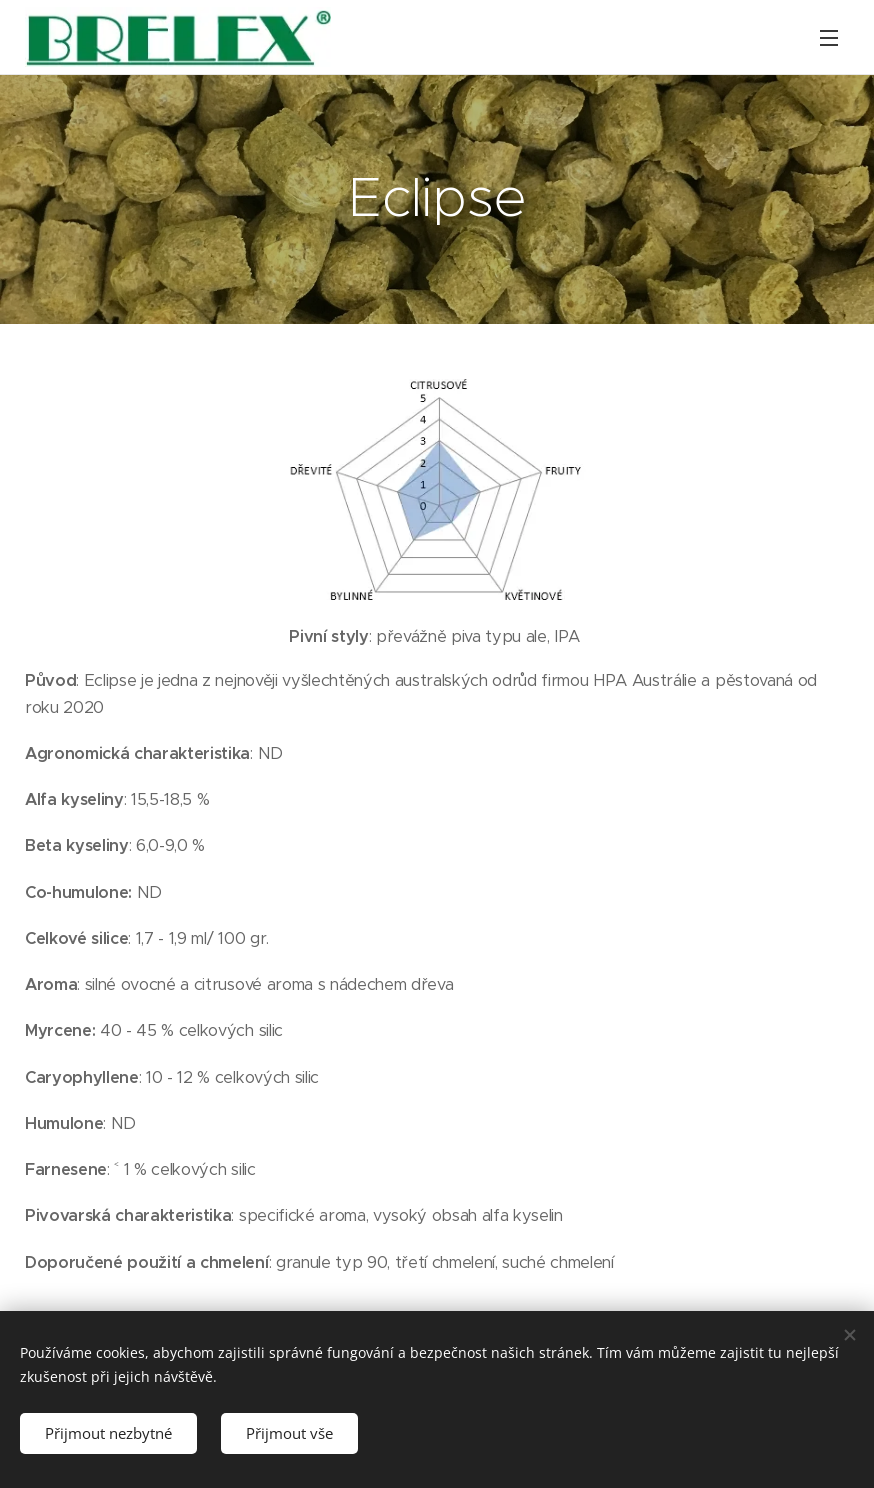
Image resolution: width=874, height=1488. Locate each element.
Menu (829, 38)
